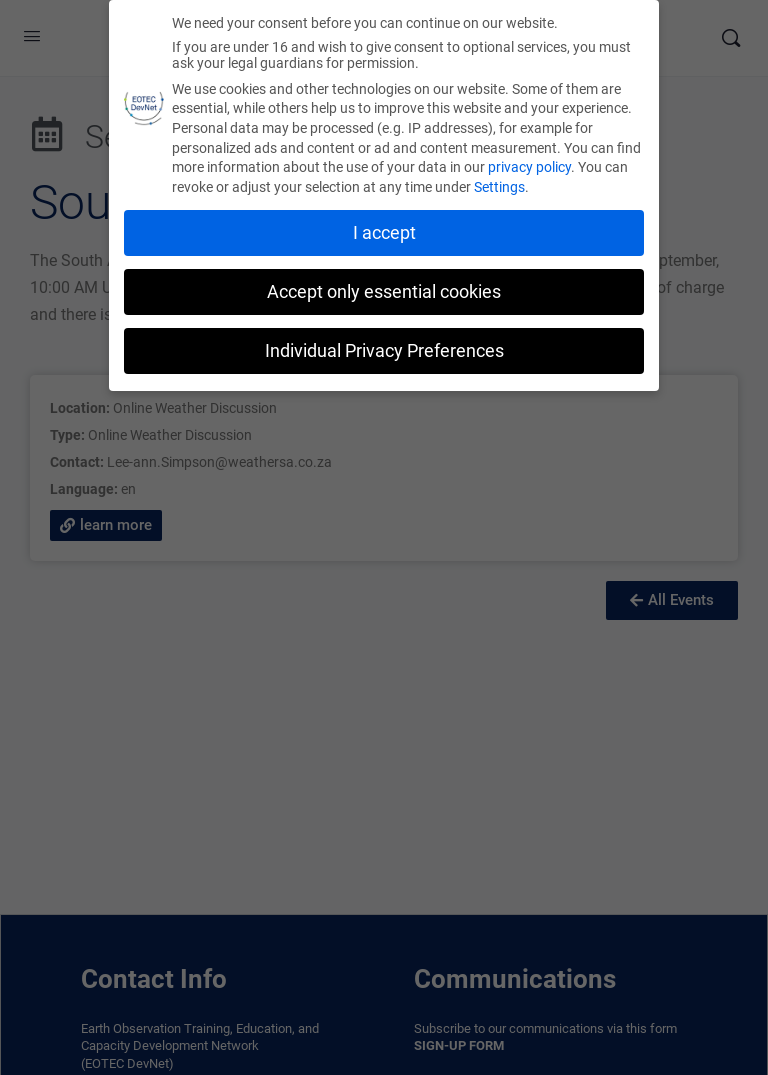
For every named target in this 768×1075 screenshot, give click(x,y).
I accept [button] (384, 233)
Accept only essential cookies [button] (384, 292)
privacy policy (529, 167)
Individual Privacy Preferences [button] (384, 351)
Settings (499, 187)
